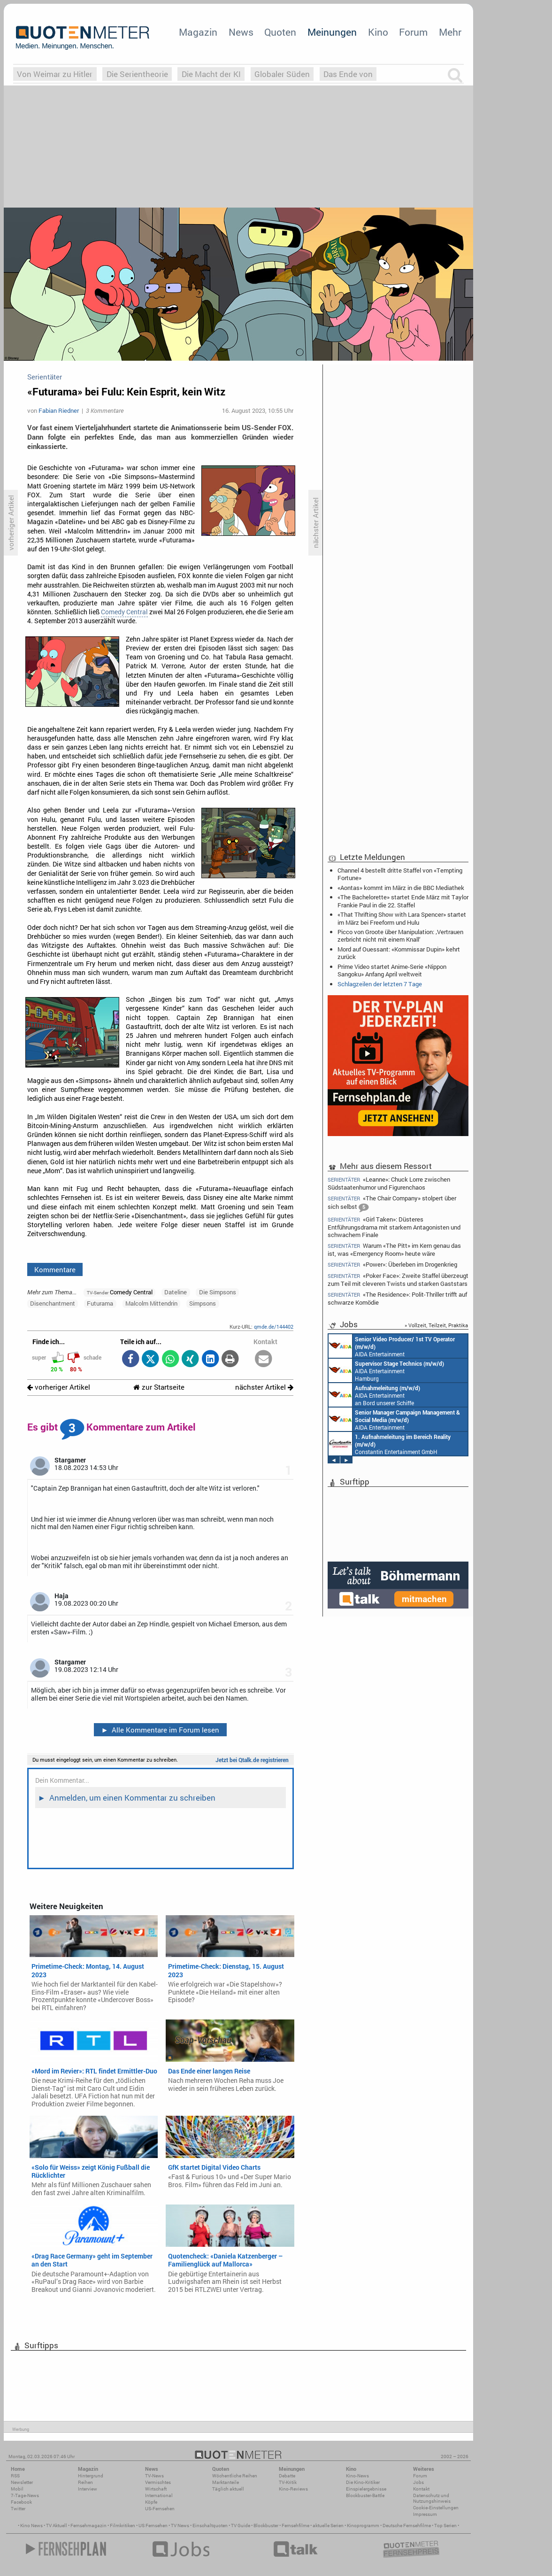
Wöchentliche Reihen (234, 2476)
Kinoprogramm (363, 2525)
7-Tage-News (25, 2495)
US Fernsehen (153, 2525)
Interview (87, 2489)
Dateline (175, 1292)
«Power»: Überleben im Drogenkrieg (392, 1265)
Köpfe (151, 2502)
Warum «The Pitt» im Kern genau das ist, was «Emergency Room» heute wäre (394, 1249)
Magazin (198, 32)
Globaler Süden (282, 74)
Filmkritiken (122, 2525)
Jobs (418, 2482)
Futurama (100, 1303)
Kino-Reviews (293, 2489)
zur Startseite (158, 1387)
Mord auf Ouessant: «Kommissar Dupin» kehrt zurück (398, 953)
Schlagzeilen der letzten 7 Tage (379, 984)
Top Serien (445, 2525)
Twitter (18, 2509)
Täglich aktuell (228, 2489)
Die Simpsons (217, 1292)
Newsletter (22, 2482)
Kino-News (357, 2476)
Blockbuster (265, 2525)
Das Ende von (348, 74)
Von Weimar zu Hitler (54, 74)
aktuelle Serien (328, 2525)
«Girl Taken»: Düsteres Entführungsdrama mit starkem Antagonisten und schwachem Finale (394, 1226)
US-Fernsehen (160, 2509)
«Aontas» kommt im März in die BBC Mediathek (400, 887)
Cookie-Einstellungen (436, 2508)
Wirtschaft (156, 2489)
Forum (413, 32)
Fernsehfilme (295, 2525)
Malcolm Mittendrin (151, 1303)
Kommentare (55, 1269)
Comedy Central (124, 612)
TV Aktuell (56, 2525)
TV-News (154, 2476)
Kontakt (421, 2489)
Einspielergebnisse (366, 2489)
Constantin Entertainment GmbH (390, 1443)
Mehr (450, 32)
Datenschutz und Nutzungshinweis (432, 2498)
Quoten (280, 32)
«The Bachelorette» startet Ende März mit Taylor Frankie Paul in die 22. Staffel (402, 901)
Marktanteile (225, 2482)
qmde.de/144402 (273, 1326)
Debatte (287, 2476)
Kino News (31, 2525)
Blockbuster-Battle (365, 2495)
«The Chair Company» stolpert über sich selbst (392, 1203)
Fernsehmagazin (88, 2525)
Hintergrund (90, 2476)
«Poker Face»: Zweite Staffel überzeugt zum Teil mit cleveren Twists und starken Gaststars (398, 1279)
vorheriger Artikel (58, 1387)
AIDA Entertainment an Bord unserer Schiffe (392, 1346)
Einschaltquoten (210, 2525)
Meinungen (332, 32)
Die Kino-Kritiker (363, 2482)
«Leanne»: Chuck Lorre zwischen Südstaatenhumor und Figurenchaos (389, 1183)
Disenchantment (52, 1303)
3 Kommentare (104, 410)
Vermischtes (158, 2482)
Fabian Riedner (58, 410)
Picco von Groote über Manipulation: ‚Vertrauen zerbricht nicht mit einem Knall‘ (400, 936)
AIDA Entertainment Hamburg (386, 1370)
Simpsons (202, 1303)
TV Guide (240, 2525)
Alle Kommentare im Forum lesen (160, 1729)
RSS (15, 2476)
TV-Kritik (288, 2482)
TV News (180, 2525)
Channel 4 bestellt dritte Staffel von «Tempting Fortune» (399, 874)
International (159, 2495)
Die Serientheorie (137, 74)
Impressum (425, 2514)
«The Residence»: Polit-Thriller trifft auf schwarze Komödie (397, 1298)
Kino (378, 32)
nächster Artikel (264, 1387)
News (241, 32)
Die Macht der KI (211, 74)
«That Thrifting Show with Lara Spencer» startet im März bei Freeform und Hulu (401, 918)
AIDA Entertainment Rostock (394, 1419)
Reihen (85, 2482)
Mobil (17, 2489)
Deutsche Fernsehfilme (407, 2525)
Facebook (21, 2502)
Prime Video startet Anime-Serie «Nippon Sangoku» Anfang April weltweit (391, 970)
